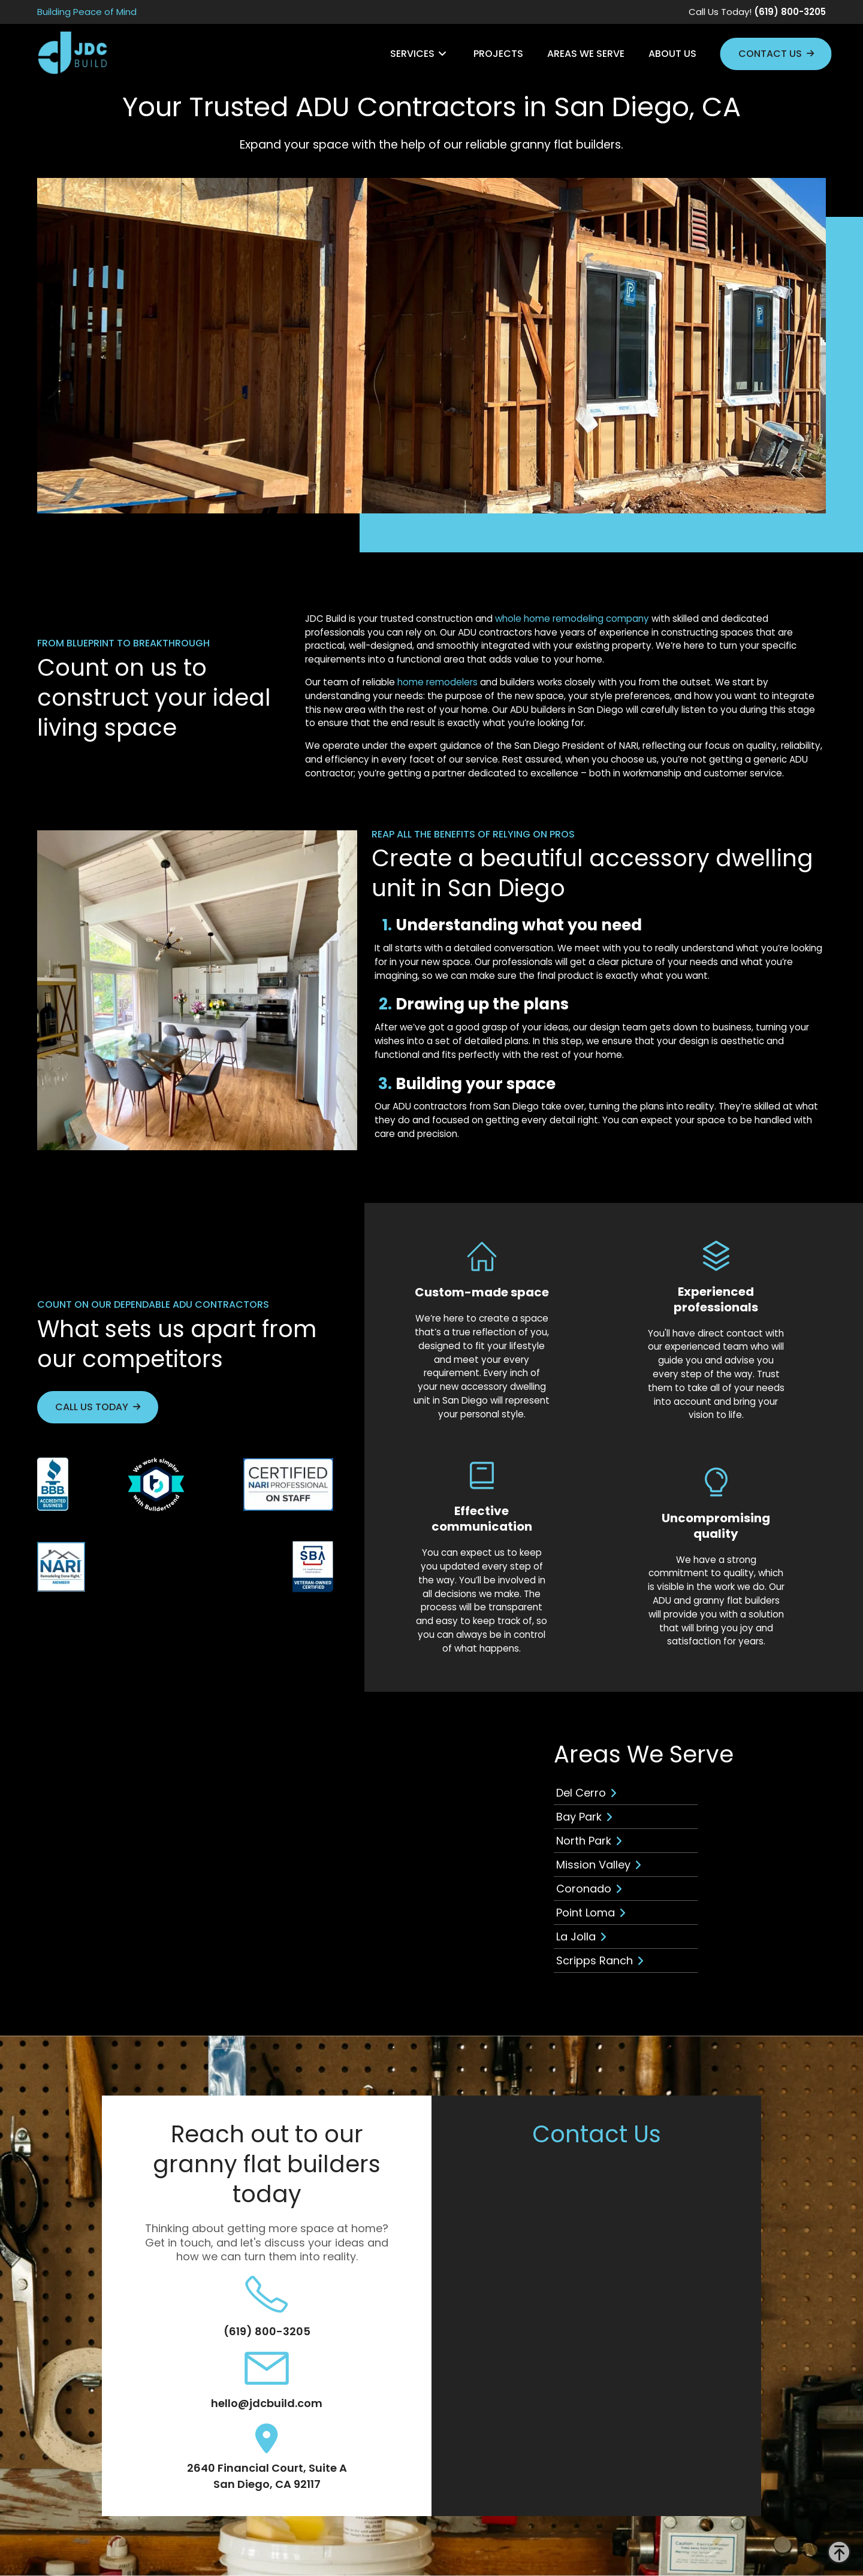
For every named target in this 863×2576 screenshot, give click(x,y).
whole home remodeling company (572, 618)
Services (412, 54)
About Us (672, 54)
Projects (498, 54)
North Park (583, 1840)
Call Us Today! (757, 11)
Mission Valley (593, 1864)
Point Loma (585, 1912)
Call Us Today (91, 1407)
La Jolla (576, 1936)
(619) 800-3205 (267, 2331)
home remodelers (437, 682)
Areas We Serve (585, 54)
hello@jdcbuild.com (266, 2403)
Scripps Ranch (594, 1960)
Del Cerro (581, 1792)
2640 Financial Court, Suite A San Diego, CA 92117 (267, 2476)
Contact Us (770, 54)
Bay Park (579, 1816)
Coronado (583, 1888)
